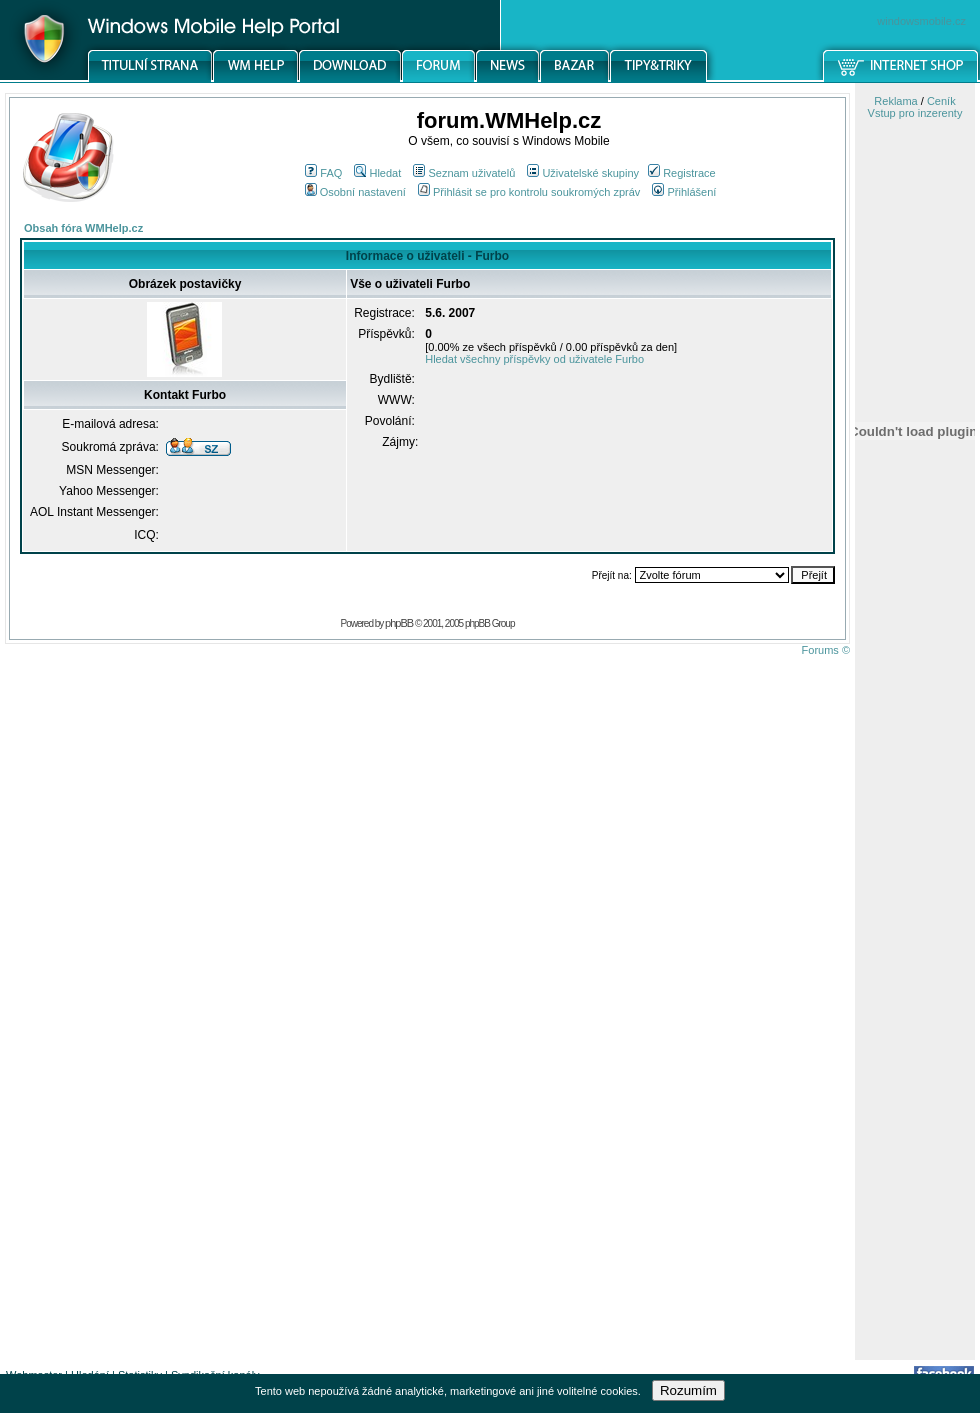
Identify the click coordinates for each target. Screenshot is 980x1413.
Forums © (826, 650)
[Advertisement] (915, 1043)
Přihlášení (684, 192)
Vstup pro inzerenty (915, 113)
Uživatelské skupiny (583, 173)
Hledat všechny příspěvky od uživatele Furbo (534, 359)
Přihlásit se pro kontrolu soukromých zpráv (529, 192)
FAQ (323, 173)
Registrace (682, 173)
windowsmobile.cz (921, 21)
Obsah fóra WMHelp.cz (83, 228)
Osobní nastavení (355, 192)
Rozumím (688, 1390)
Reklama (895, 101)
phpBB (399, 623)
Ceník (941, 101)
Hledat (377, 173)
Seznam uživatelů (464, 173)
